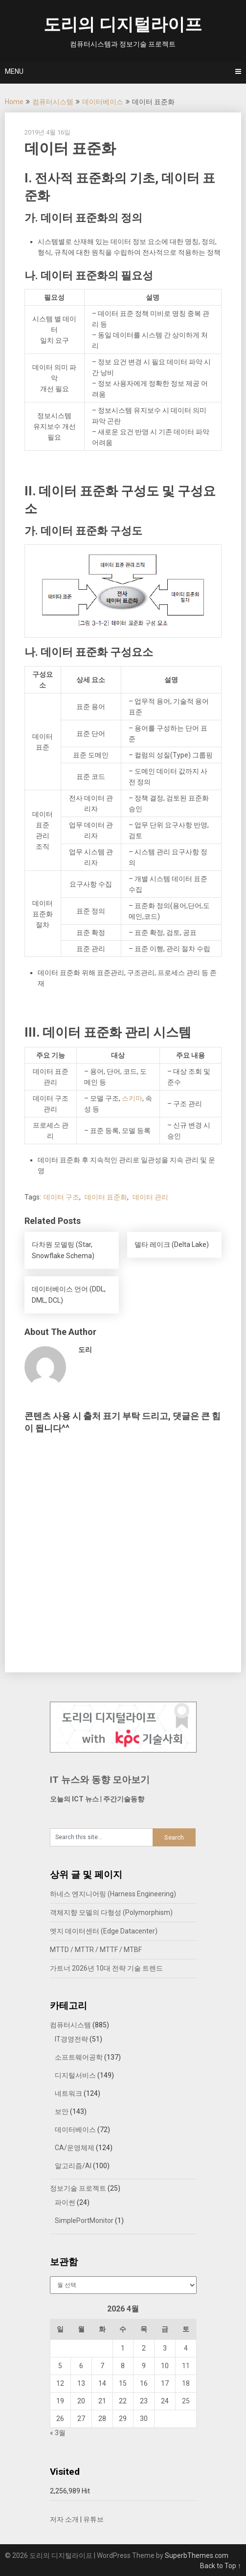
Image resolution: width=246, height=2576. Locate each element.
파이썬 (65, 2202)
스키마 (132, 1098)
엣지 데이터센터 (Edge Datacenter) (103, 1931)
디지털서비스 (75, 2075)
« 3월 (58, 2433)
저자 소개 (64, 2519)
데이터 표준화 (106, 1197)
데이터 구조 (61, 1197)
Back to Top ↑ (220, 2566)
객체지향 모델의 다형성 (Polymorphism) (111, 1912)
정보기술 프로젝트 (78, 2188)
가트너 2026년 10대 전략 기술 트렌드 (106, 1968)
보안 (61, 2111)
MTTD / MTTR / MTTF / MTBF (96, 1950)
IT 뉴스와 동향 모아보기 (100, 1779)
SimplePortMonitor (84, 2220)
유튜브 (93, 2519)
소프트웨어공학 (79, 2057)
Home (14, 102)
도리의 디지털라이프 (123, 25)
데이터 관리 (150, 1197)
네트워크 (68, 2093)
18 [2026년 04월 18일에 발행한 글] (186, 2383)
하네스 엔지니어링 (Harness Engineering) (113, 1894)
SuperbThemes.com (196, 2555)
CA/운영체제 (74, 2148)
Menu (14, 71)
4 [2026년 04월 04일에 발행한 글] (186, 2348)
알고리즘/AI (73, 2166)
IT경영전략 (71, 2039)
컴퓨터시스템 (52, 102)
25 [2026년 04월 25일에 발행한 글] (186, 2401)
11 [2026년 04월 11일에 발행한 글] (186, 2366)
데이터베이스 (102, 102)
